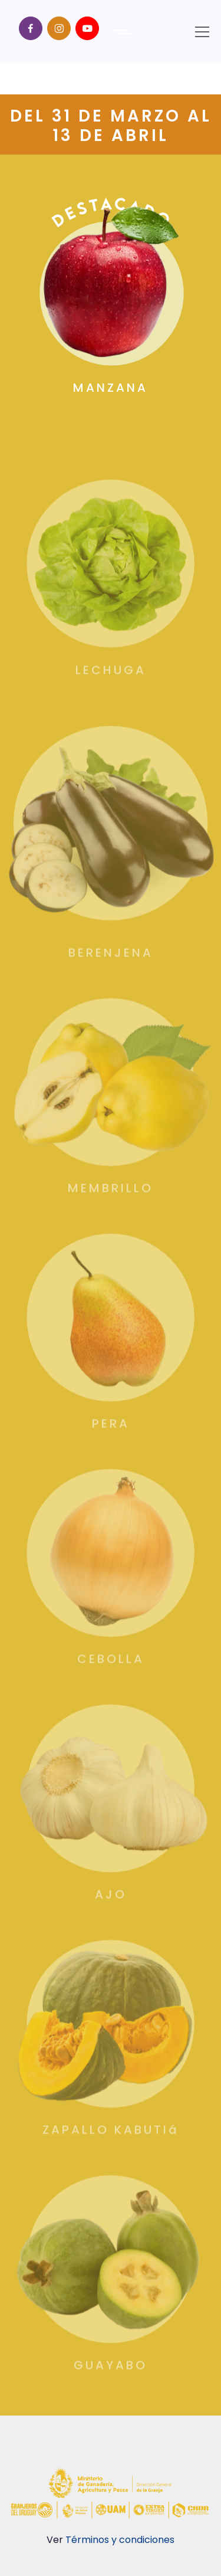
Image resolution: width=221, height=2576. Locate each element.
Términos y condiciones (119, 2539)
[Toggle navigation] (202, 32)
